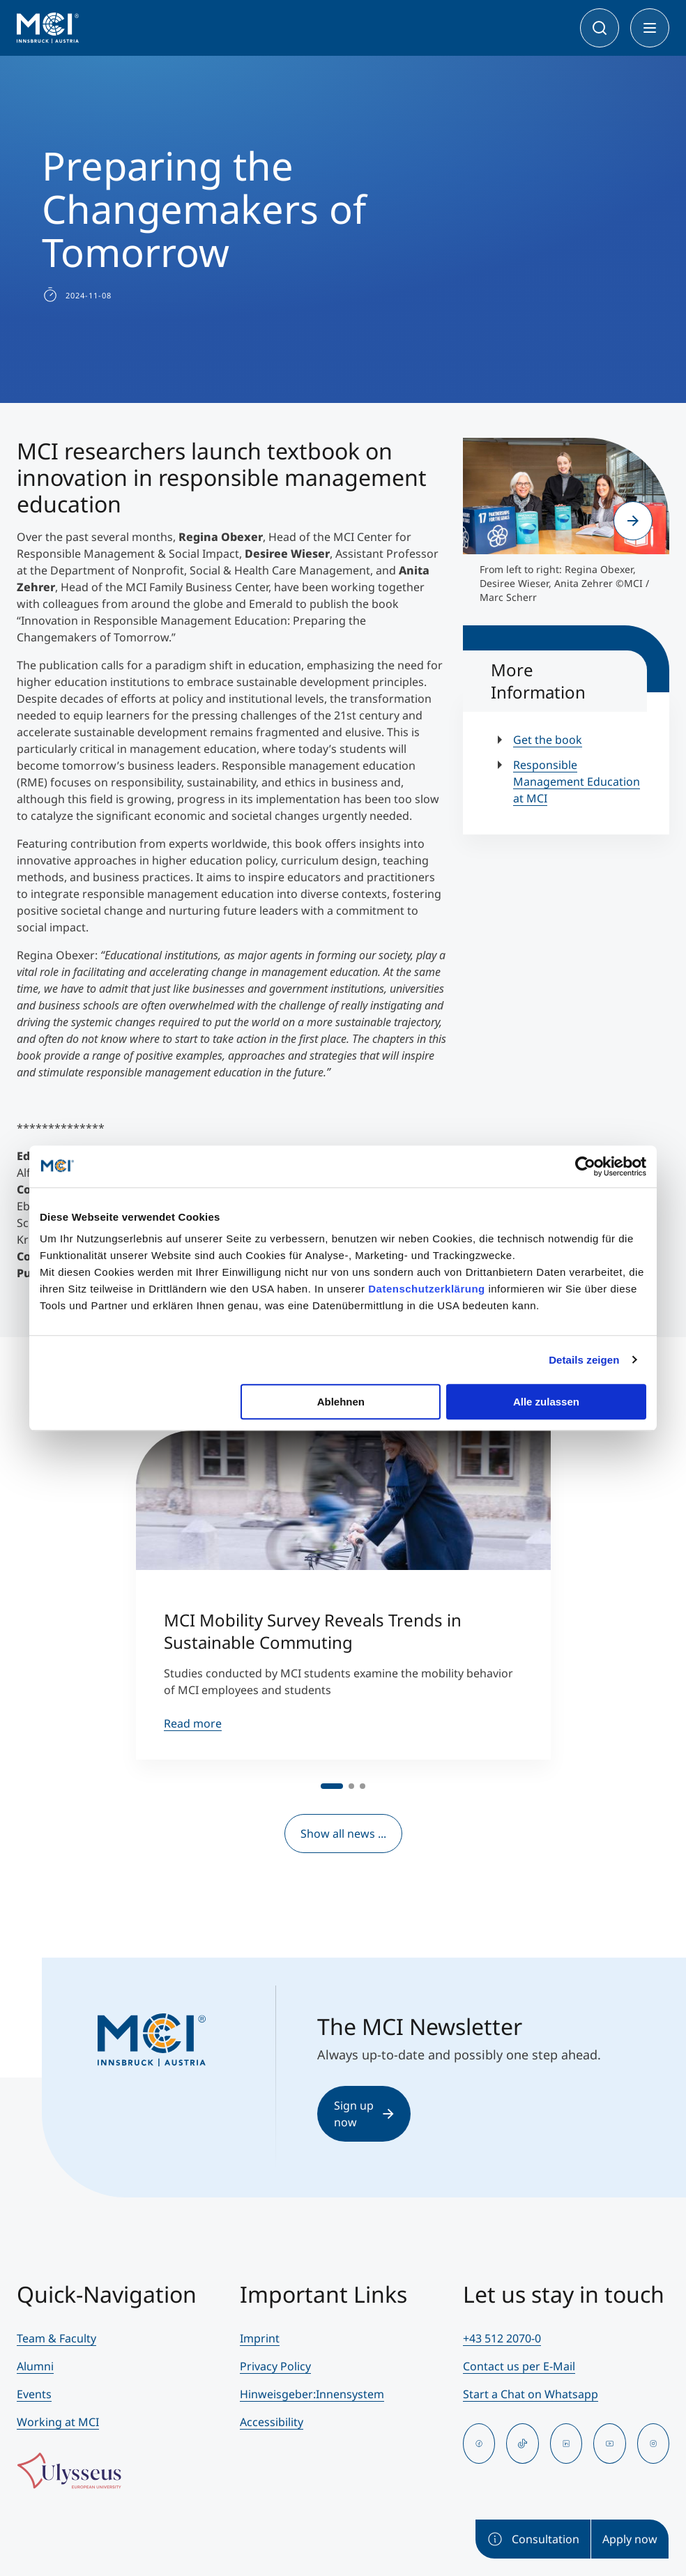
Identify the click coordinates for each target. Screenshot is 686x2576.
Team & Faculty (56, 2338)
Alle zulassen (546, 1402)
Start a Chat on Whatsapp (530, 2394)
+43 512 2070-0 (502, 2338)
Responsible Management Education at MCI (576, 781)
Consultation (533, 2539)
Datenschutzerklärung (426, 1289)
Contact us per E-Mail (519, 2366)
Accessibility (271, 2422)
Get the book (547, 739)
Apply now (629, 2539)
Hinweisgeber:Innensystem (312, 2394)
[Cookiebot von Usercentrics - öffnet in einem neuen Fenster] (585, 1166)
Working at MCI (58, 2422)
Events (34, 2394)
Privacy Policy (275, 2366)
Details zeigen (584, 1360)
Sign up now (364, 2114)
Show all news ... (343, 1833)
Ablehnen (341, 1402)
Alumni (35, 2366)
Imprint (260, 2338)
